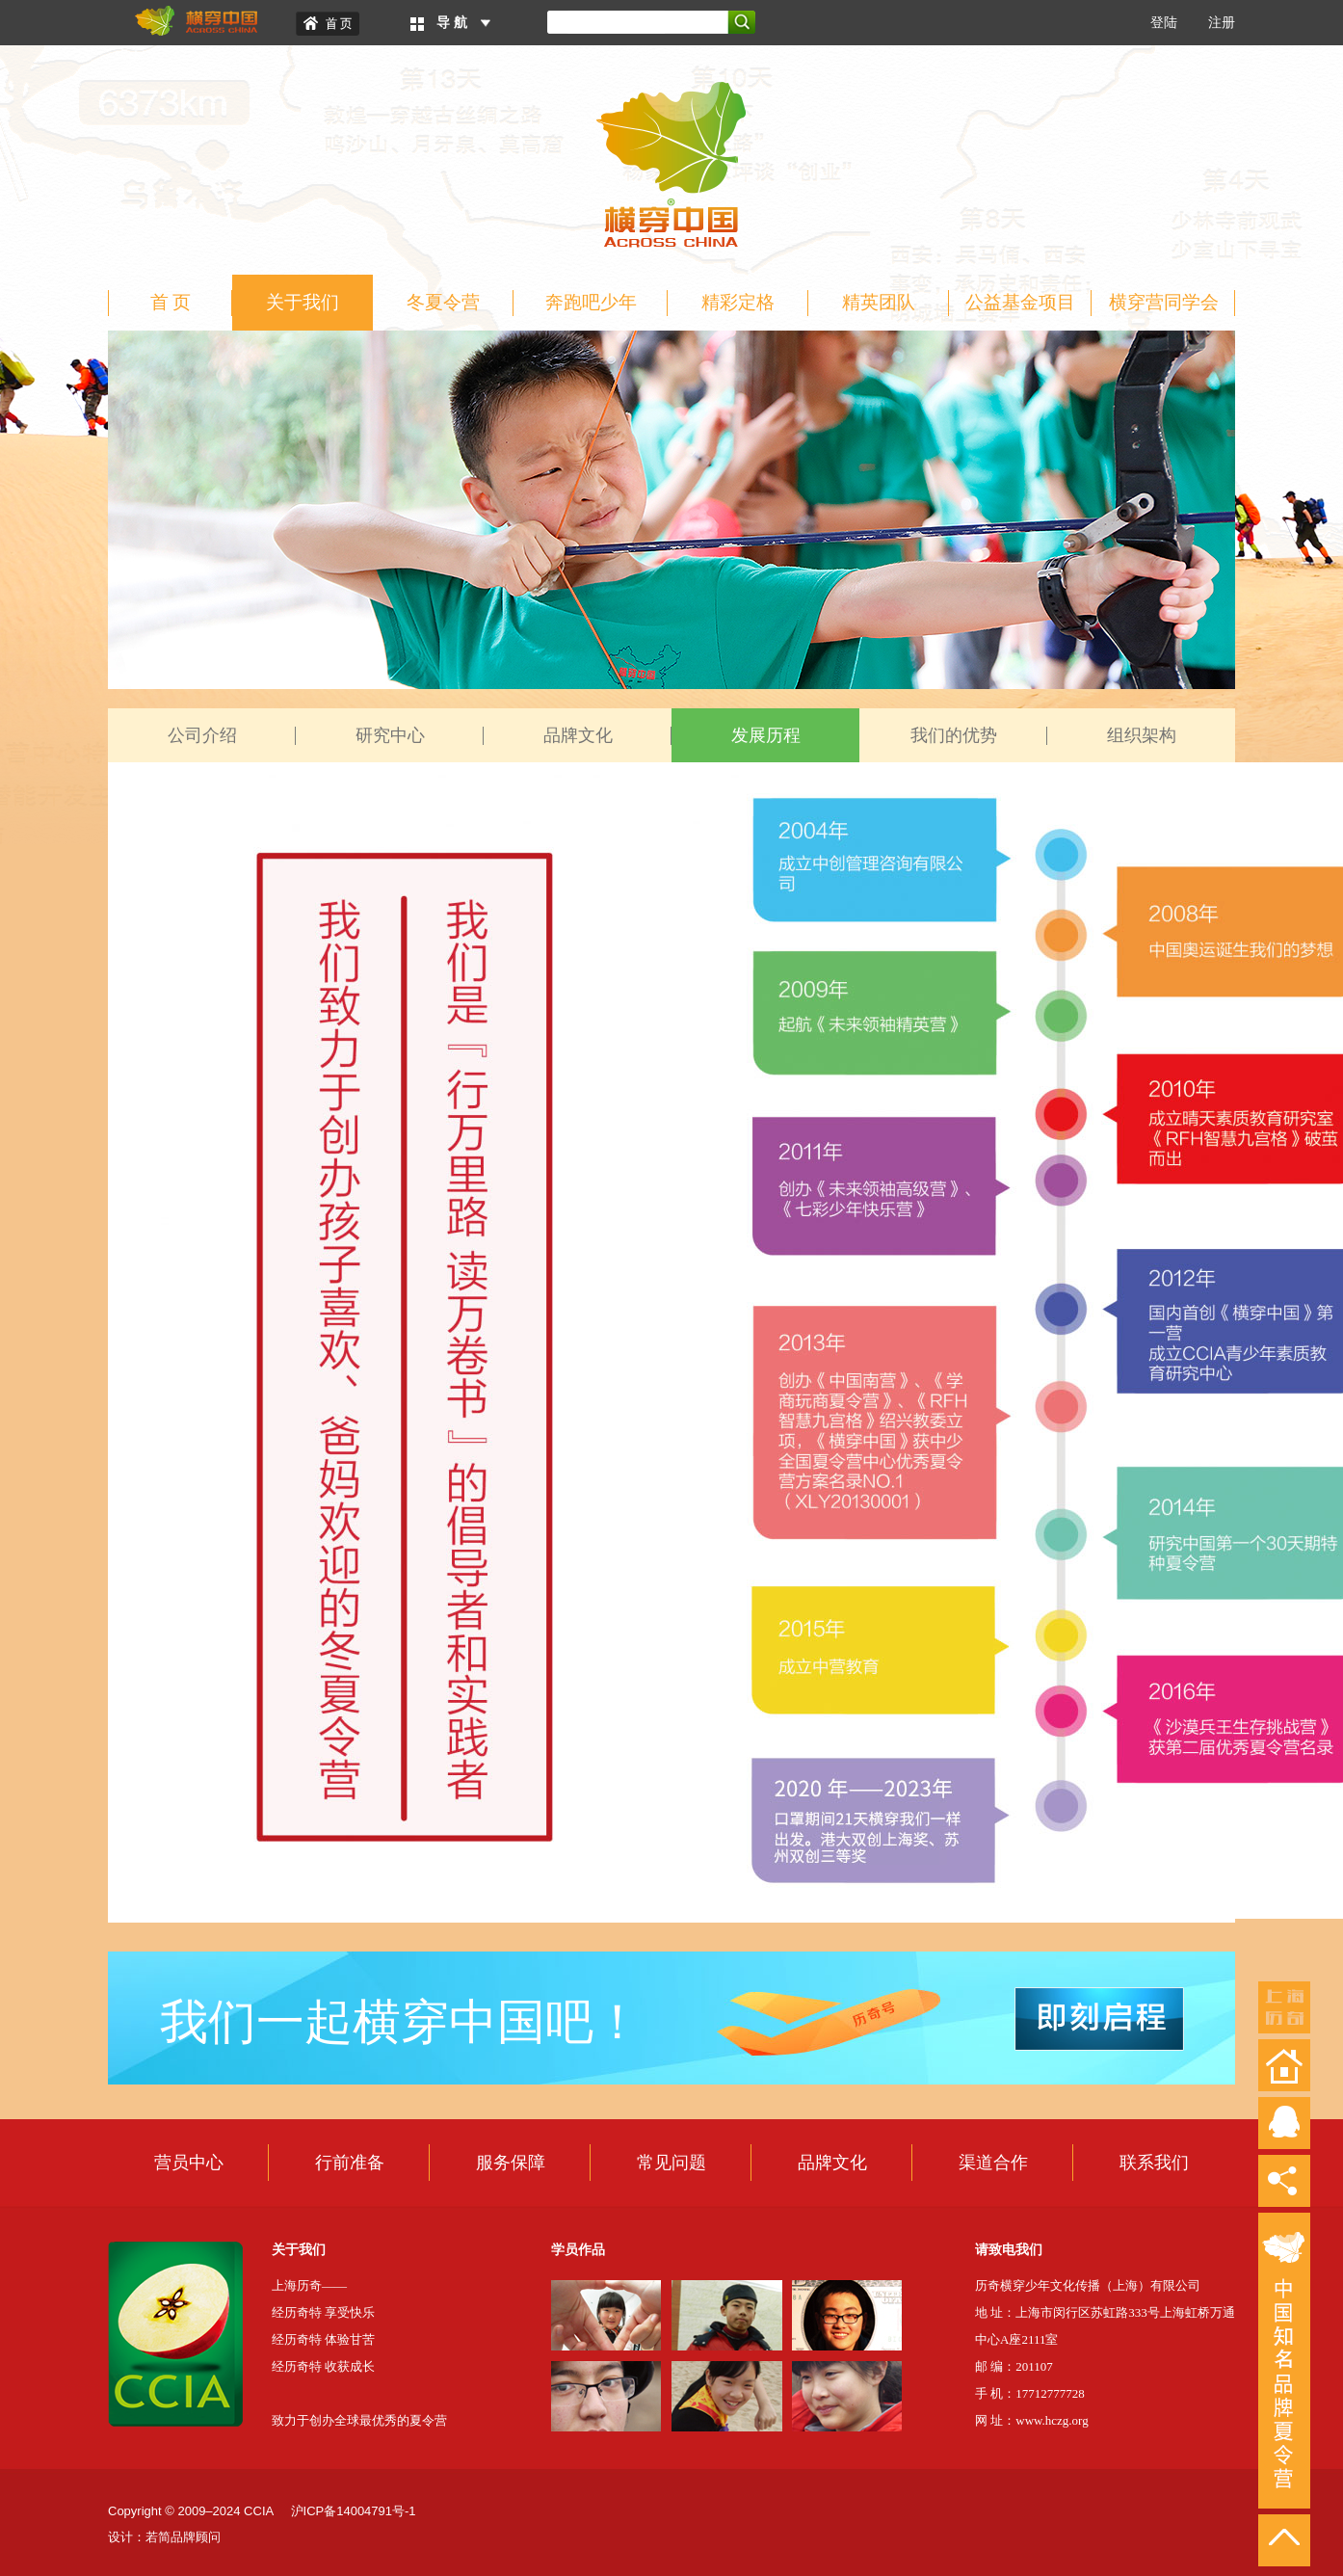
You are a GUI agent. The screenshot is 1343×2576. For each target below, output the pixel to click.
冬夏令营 (443, 302)
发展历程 (766, 735)
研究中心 (390, 735)
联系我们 (1154, 2162)
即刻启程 (1099, 2019)
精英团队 (878, 302)
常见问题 (671, 2162)
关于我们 (302, 302)
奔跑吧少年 (591, 302)
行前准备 (349, 2162)
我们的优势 (953, 735)
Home (327, 24)
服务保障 (510, 2162)
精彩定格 (738, 302)
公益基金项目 (1020, 302)
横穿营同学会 (1164, 302)
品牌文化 (578, 735)
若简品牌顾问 (183, 2537)
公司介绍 (202, 735)
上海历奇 (1284, 2007)
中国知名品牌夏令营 (1284, 2361)
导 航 (451, 22)
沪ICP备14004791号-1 (353, 2511)
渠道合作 (993, 2162)
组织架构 (1141, 735)
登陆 (1163, 22)
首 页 (171, 302)
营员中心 (189, 2162)
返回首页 (1284, 2065)
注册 (1221, 22)
